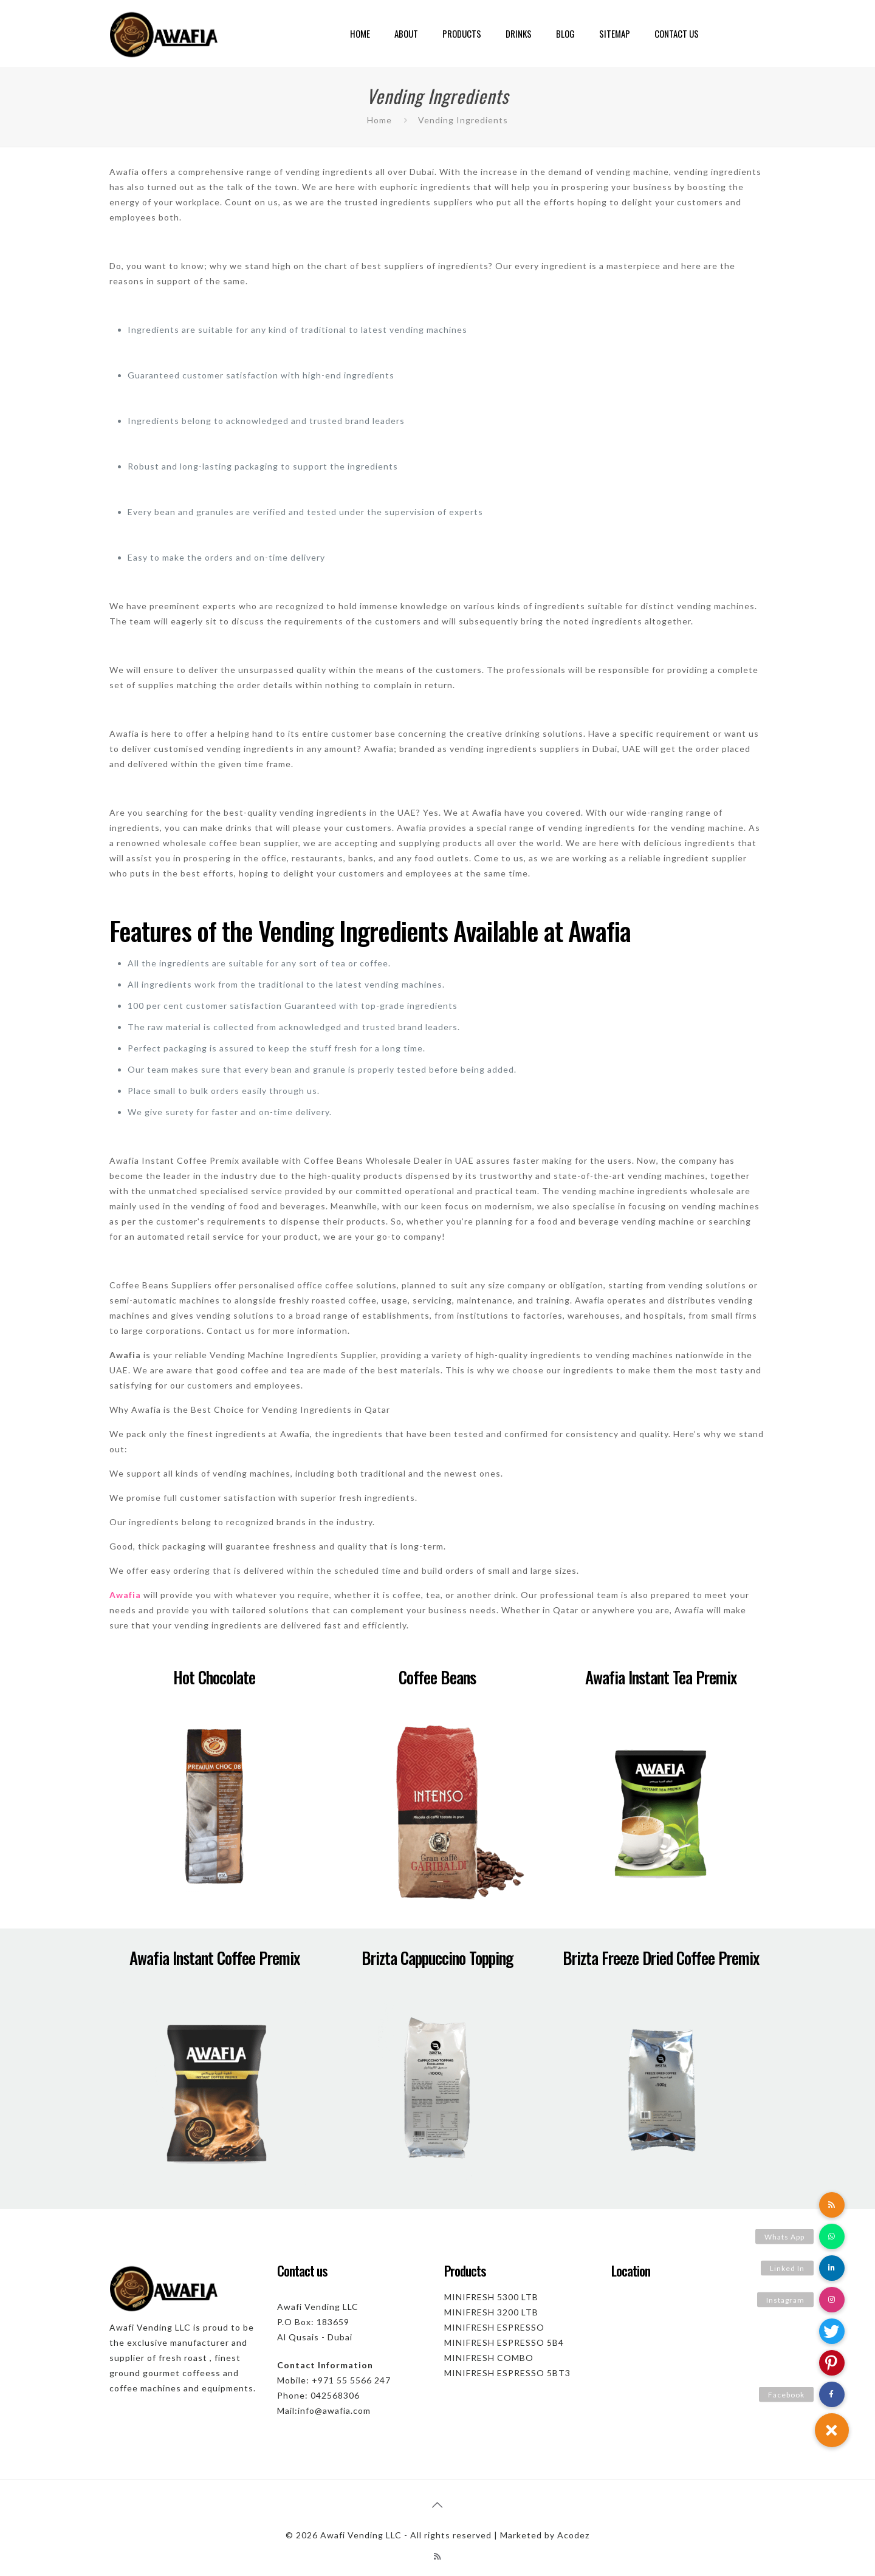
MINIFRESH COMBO (489, 2357)
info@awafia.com (334, 2410)
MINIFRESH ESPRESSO (494, 2327)
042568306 (335, 2395)
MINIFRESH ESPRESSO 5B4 (504, 2342)
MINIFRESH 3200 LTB (491, 2312)
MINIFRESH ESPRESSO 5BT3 (507, 2373)
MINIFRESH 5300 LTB (491, 2297)
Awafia (125, 1595)
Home (379, 120)
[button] (832, 2430)
